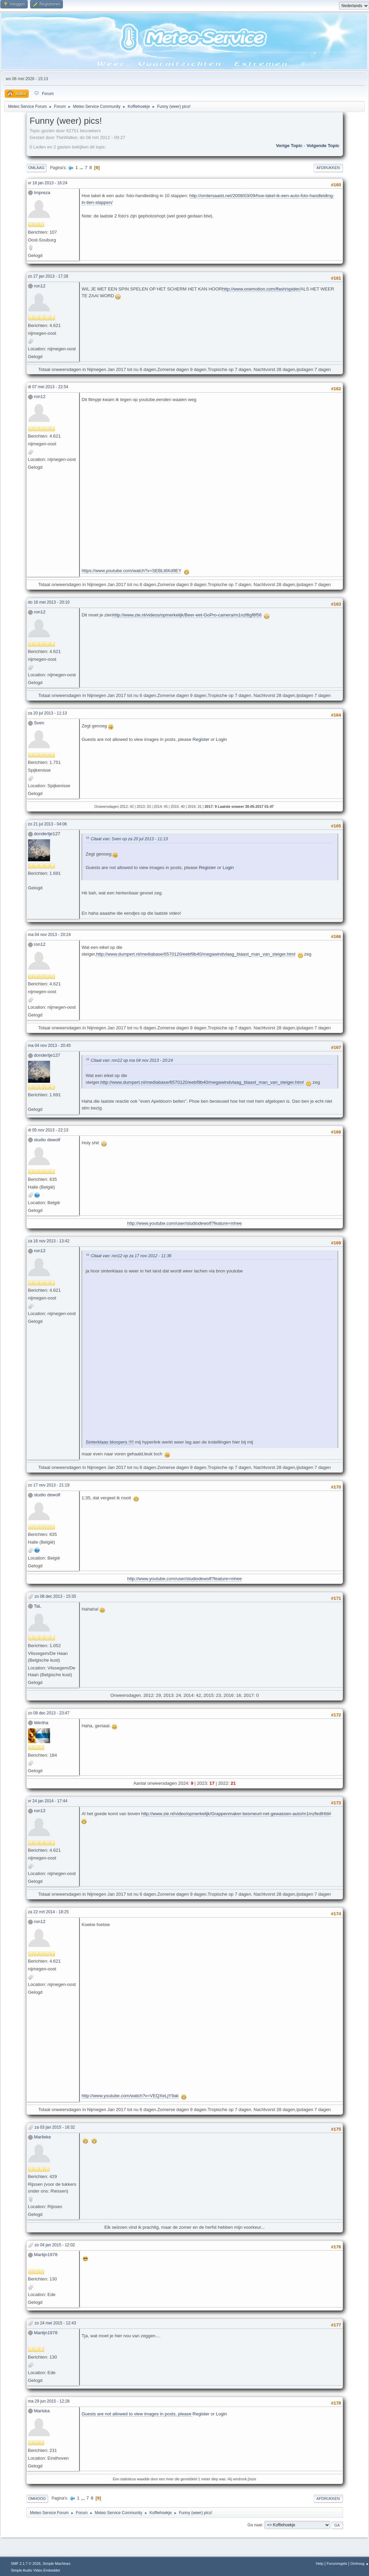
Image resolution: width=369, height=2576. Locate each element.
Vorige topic (289, 145)
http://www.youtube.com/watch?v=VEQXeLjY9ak (130, 2095)
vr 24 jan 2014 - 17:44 (48, 1801)
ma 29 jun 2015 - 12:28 (49, 2401)
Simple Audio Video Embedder (35, 2570)
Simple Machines (56, 2563)
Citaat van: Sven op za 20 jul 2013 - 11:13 (129, 839)
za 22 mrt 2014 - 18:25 (48, 1912)
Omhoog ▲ (359, 2563)
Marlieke (42, 2136)
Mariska (42, 2410)
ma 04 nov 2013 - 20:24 (49, 934)
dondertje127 (47, 833)
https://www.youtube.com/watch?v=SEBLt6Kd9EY (131, 570)
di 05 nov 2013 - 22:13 (48, 1130)
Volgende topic (322, 145)
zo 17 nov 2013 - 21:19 (49, 1485)
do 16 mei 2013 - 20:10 (49, 602)
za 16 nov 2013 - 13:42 (49, 1241)
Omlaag (36, 168)
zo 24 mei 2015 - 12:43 (55, 2323)
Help (319, 2563)
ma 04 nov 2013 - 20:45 (49, 1045)
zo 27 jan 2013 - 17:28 (48, 276)
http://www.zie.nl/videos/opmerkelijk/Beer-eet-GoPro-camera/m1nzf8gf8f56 (187, 614)
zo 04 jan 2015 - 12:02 (54, 2245)
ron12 (39, 285)
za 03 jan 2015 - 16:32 (54, 2127)
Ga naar (255, 2525)
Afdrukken (328, 168)
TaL (37, 1606)
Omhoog (37, 2499)
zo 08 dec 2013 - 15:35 (55, 1596)
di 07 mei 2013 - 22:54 (48, 386)
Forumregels (337, 2563)
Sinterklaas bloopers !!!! (110, 1442)
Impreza (42, 192)
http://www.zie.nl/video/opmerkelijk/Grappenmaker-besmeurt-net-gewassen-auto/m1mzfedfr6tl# (236, 1813)
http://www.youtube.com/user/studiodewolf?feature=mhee (184, 1223)
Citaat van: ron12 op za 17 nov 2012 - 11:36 (131, 1256)
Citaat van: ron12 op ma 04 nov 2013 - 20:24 (132, 1060)
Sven (39, 722)
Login (221, 739)
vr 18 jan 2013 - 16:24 (48, 183)
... (82, 167)
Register (200, 739)
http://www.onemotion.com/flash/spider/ (261, 288)
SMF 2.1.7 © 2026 (26, 2563)
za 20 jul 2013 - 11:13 (47, 713)
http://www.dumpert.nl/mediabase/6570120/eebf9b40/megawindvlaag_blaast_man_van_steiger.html (195, 954)
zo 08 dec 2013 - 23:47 (49, 1713)
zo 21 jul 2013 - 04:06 (47, 824)
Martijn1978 (45, 2254)
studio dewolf (47, 1139)
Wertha (41, 1722)
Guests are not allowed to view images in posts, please (137, 2413)
